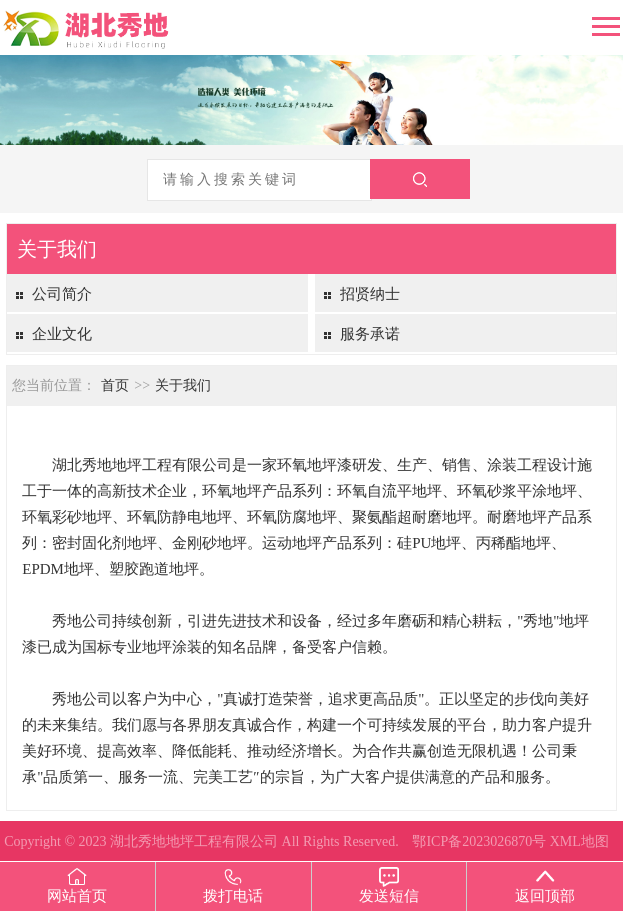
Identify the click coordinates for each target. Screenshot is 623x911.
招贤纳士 (370, 294)
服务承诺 (370, 334)
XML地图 (579, 841)
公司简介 (62, 294)
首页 (115, 385)
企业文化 (62, 334)
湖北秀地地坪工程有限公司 (194, 841)
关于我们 (183, 385)
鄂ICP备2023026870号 (479, 841)
